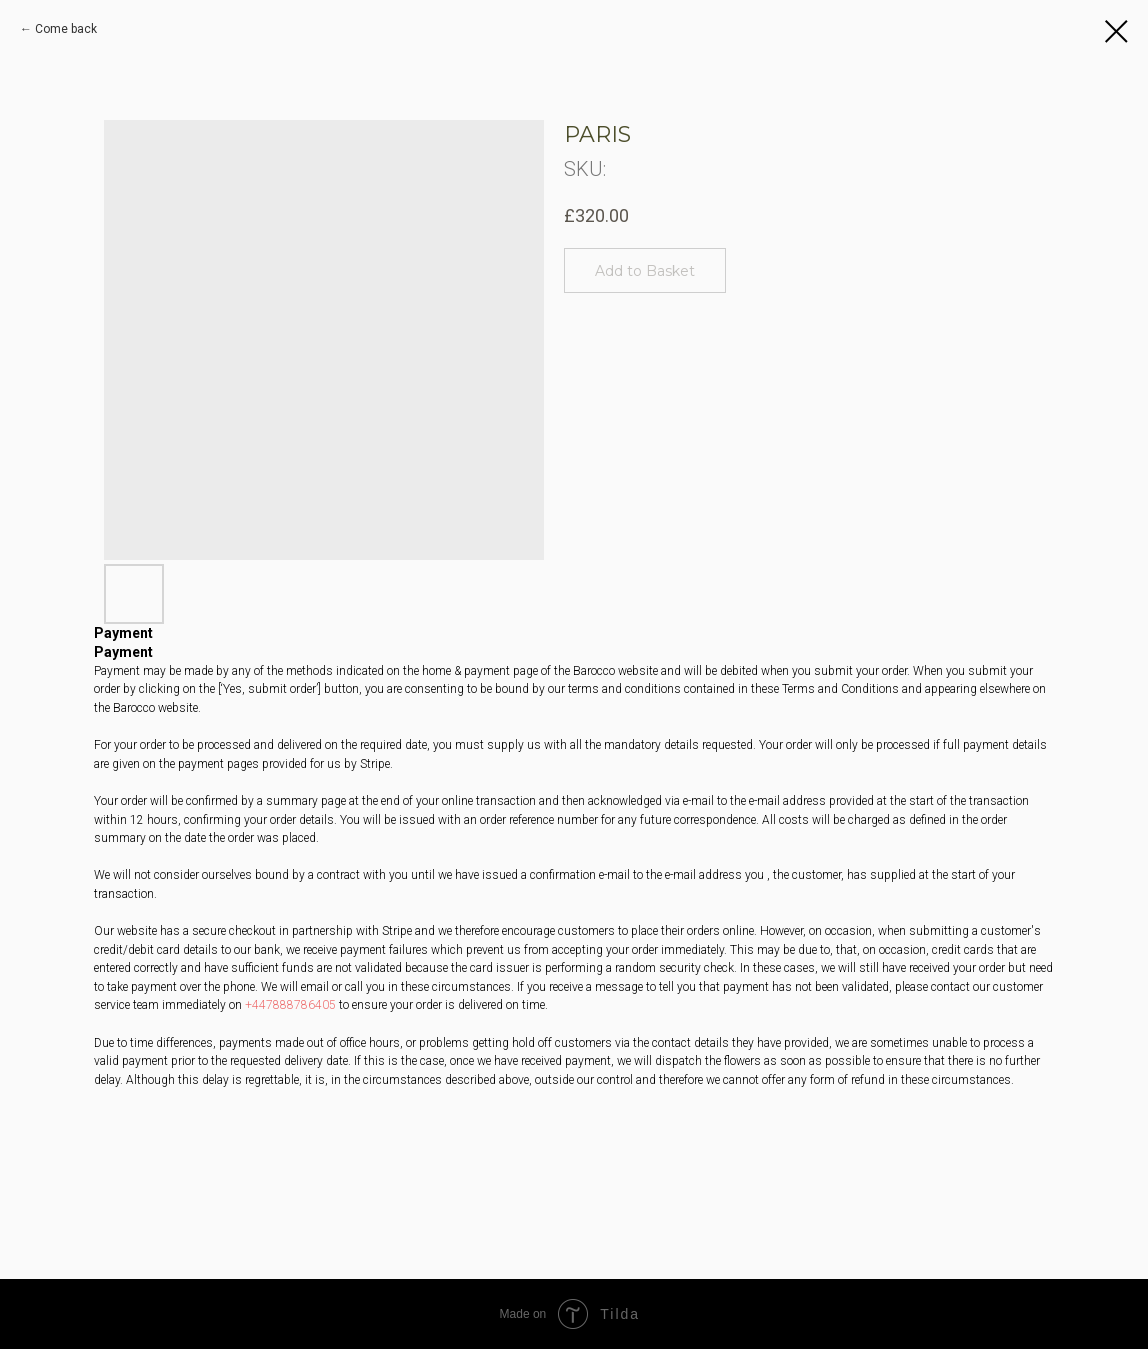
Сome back (66, 29)
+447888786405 (290, 1005)
